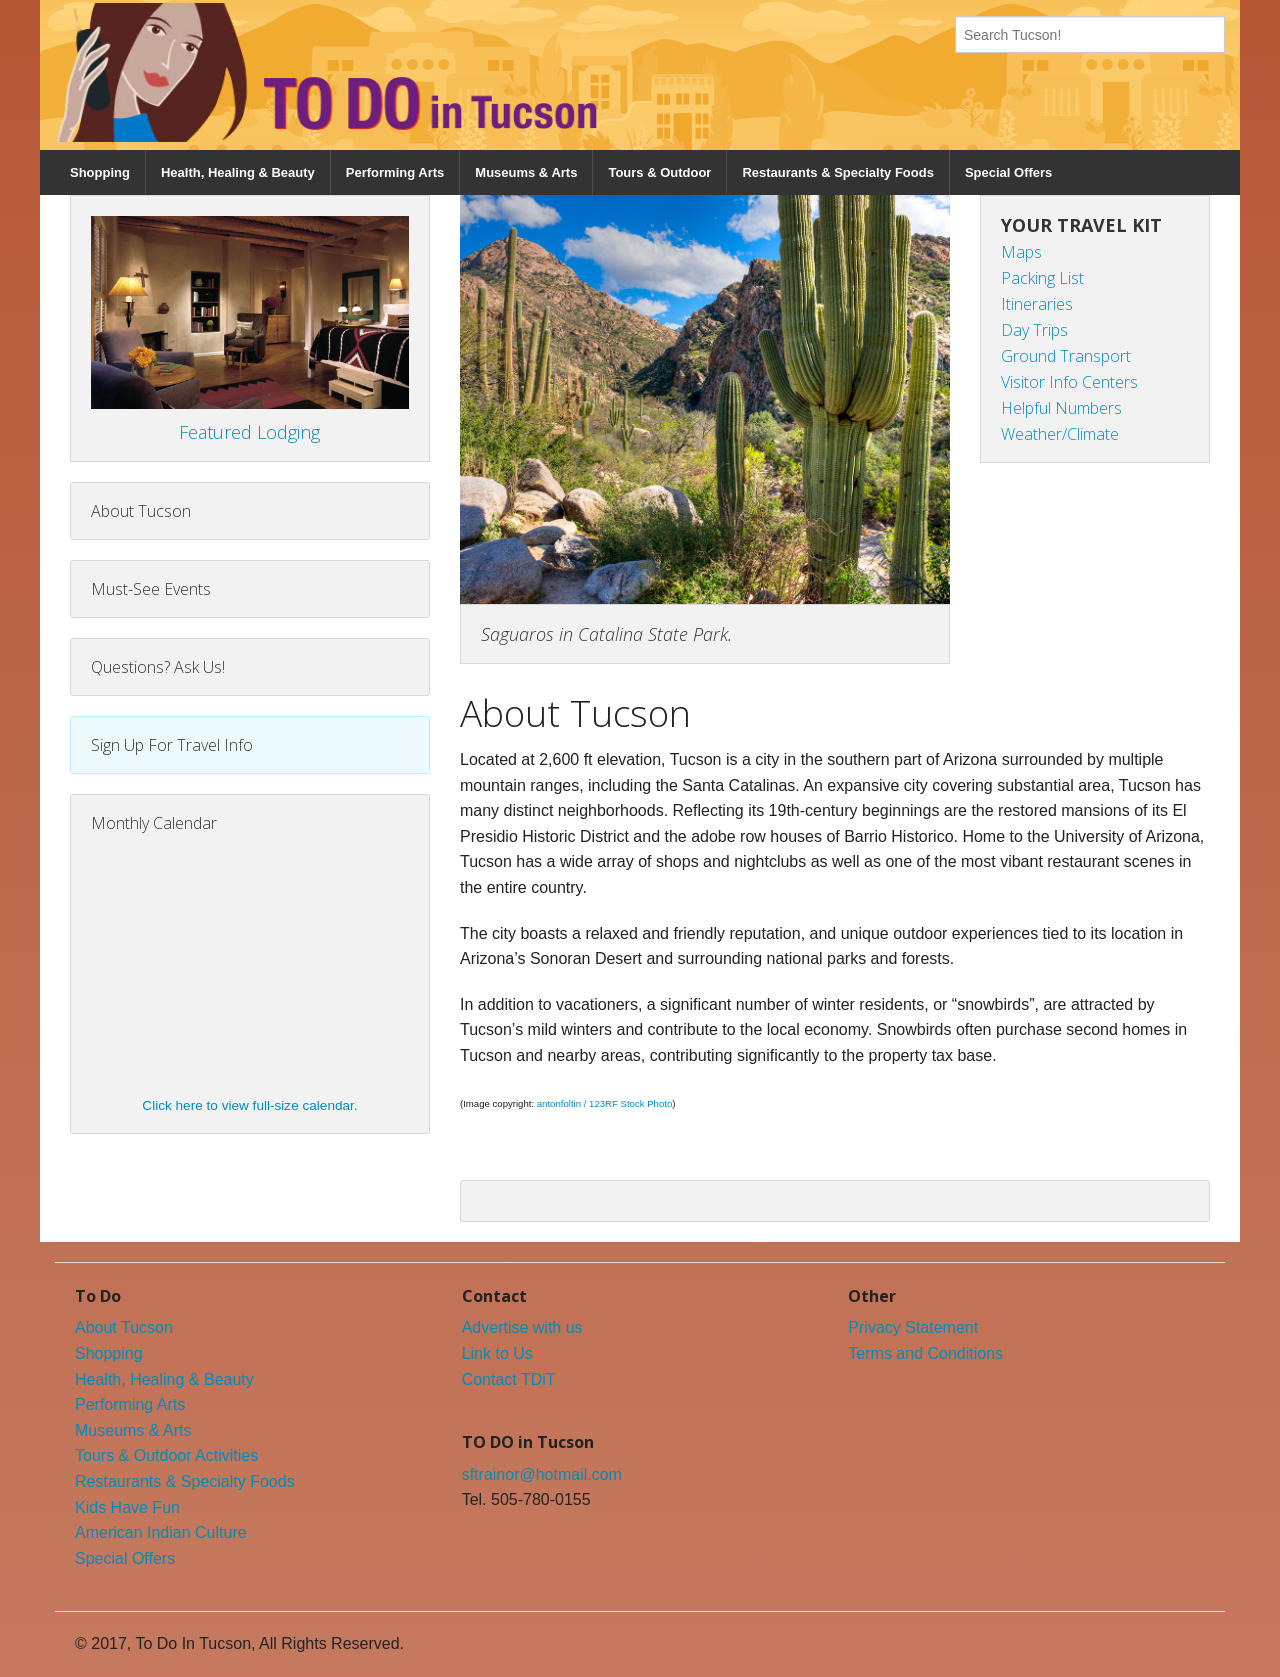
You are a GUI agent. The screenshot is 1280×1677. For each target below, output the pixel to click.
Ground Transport (1066, 356)
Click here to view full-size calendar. (249, 1105)
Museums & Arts (526, 172)
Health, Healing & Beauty (238, 172)
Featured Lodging (249, 432)
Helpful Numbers (1061, 408)
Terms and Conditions (925, 1353)
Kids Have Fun (127, 1507)
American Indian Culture (161, 1532)
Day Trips (1034, 330)
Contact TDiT (509, 1379)
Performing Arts (395, 172)
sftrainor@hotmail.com (542, 1474)
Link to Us (497, 1353)
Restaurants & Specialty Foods (837, 172)
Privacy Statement (913, 1327)
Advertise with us (522, 1327)
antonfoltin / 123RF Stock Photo (604, 1103)
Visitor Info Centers (1069, 382)
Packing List (1042, 278)
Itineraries (1037, 304)
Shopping (100, 172)
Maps (1021, 252)
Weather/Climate (1060, 434)
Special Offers (1008, 172)
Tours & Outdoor (659, 172)
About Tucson (124, 1327)
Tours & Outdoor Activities (166, 1455)
